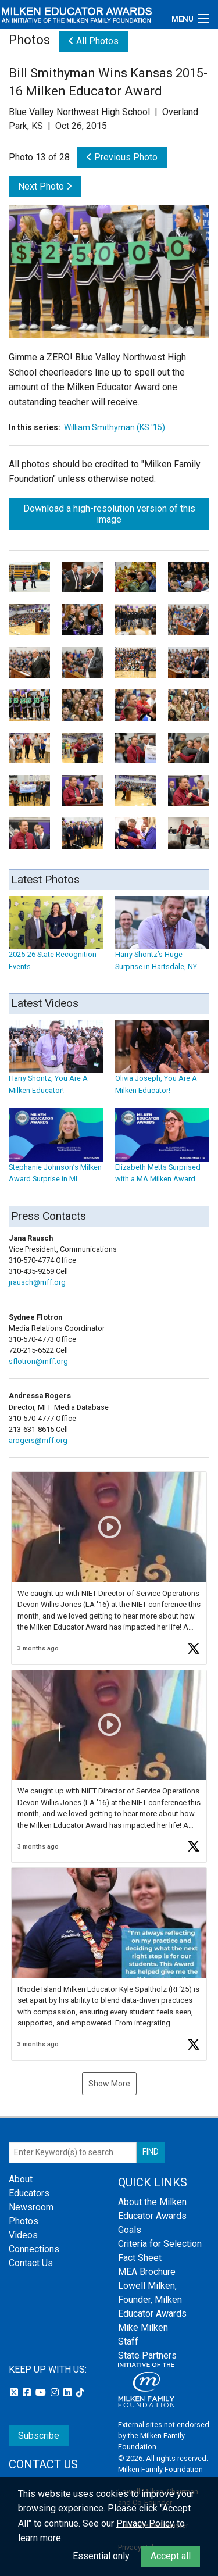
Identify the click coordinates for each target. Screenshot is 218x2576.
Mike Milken (143, 2327)
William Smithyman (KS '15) (114, 427)
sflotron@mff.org (38, 1361)
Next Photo (45, 186)
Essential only (101, 2555)
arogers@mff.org (38, 1440)
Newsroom (31, 2207)
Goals (129, 2229)
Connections (34, 2249)
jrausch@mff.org (37, 1282)
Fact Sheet (140, 2257)
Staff (128, 2341)
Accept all (171, 2555)
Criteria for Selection (160, 2243)
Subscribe (38, 2435)
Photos (23, 2221)
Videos (23, 2235)
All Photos (93, 41)
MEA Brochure (147, 2271)
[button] (109, 1568)
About (21, 2179)
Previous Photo (122, 157)
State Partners (147, 2355)
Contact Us (31, 2262)
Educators (29, 2193)
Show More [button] (109, 2083)
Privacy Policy (145, 2523)
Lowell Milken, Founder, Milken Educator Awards (152, 2299)
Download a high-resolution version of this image (109, 514)
